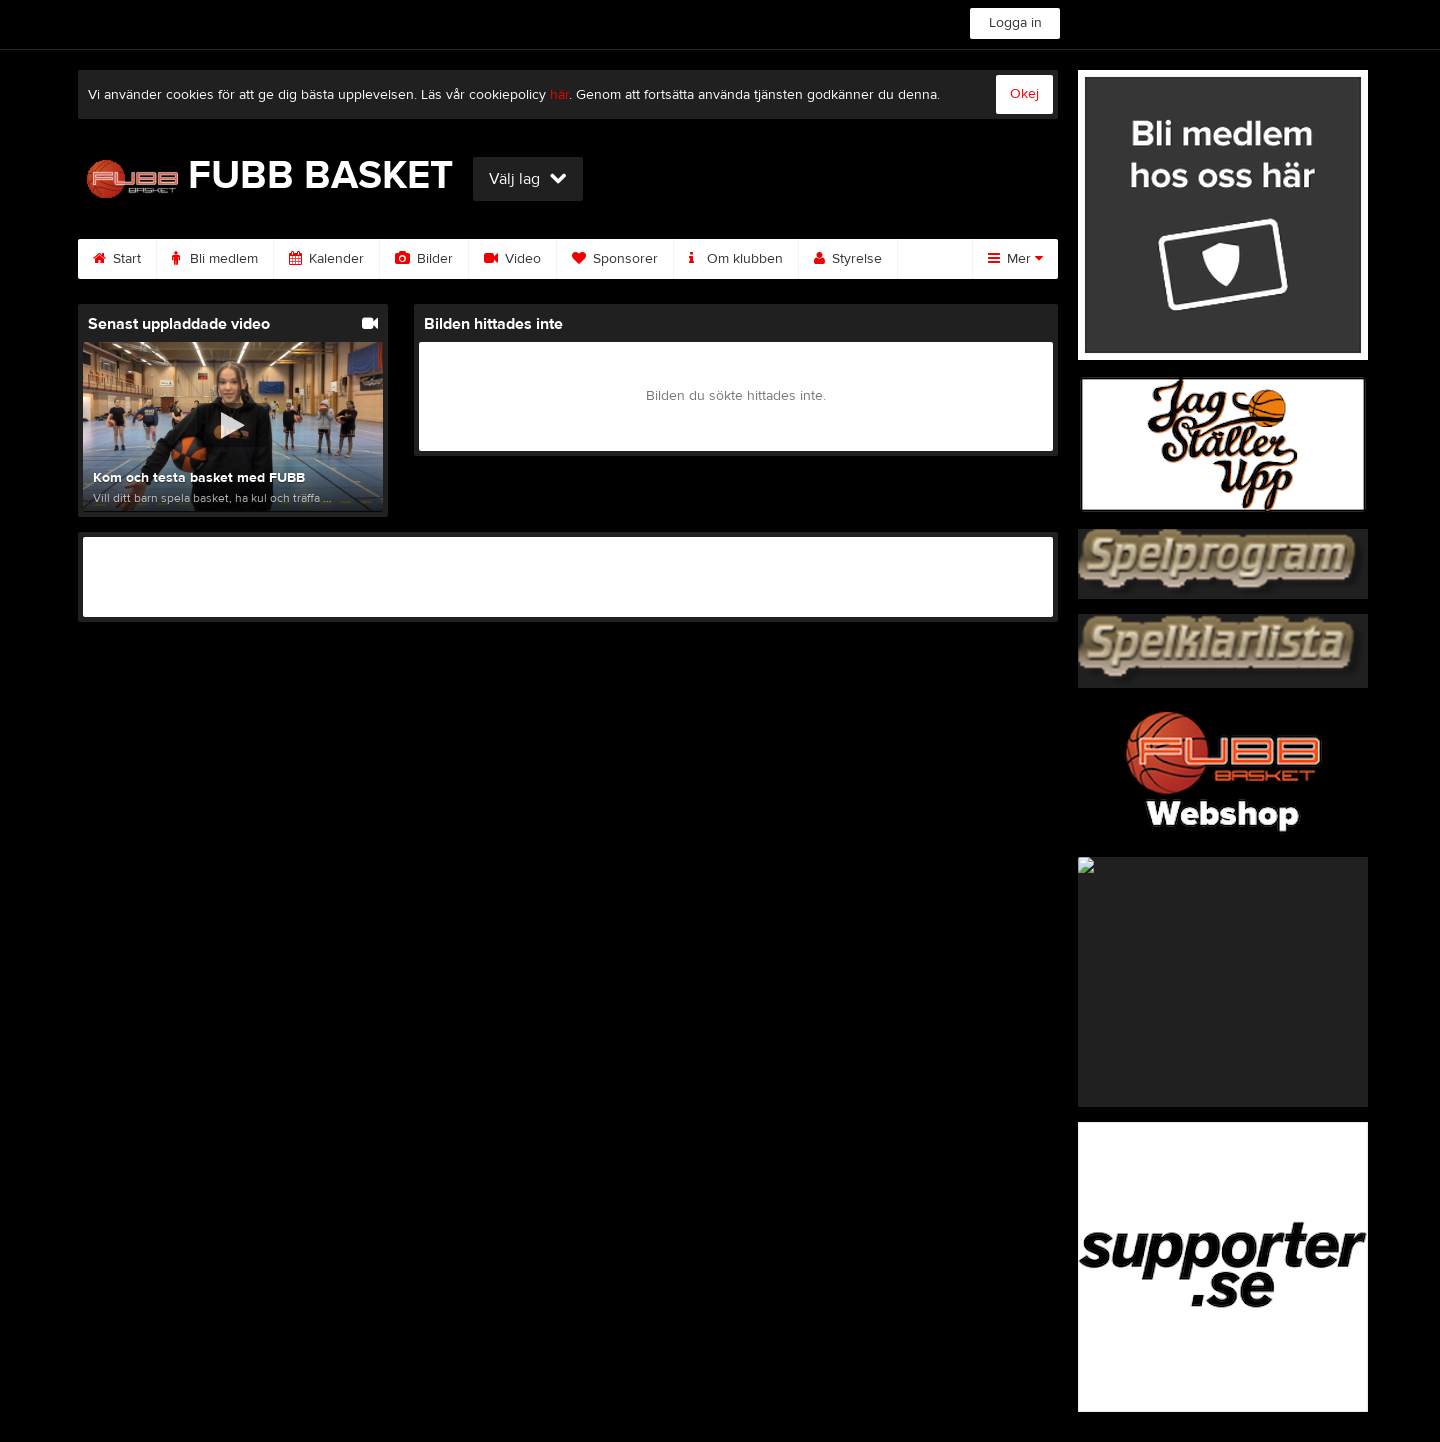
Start (117, 259)
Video (512, 259)
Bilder (424, 259)
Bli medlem (215, 259)
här (559, 95)
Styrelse (848, 259)
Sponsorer (615, 259)
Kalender (326, 259)
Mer (1015, 259)
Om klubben (736, 259)
